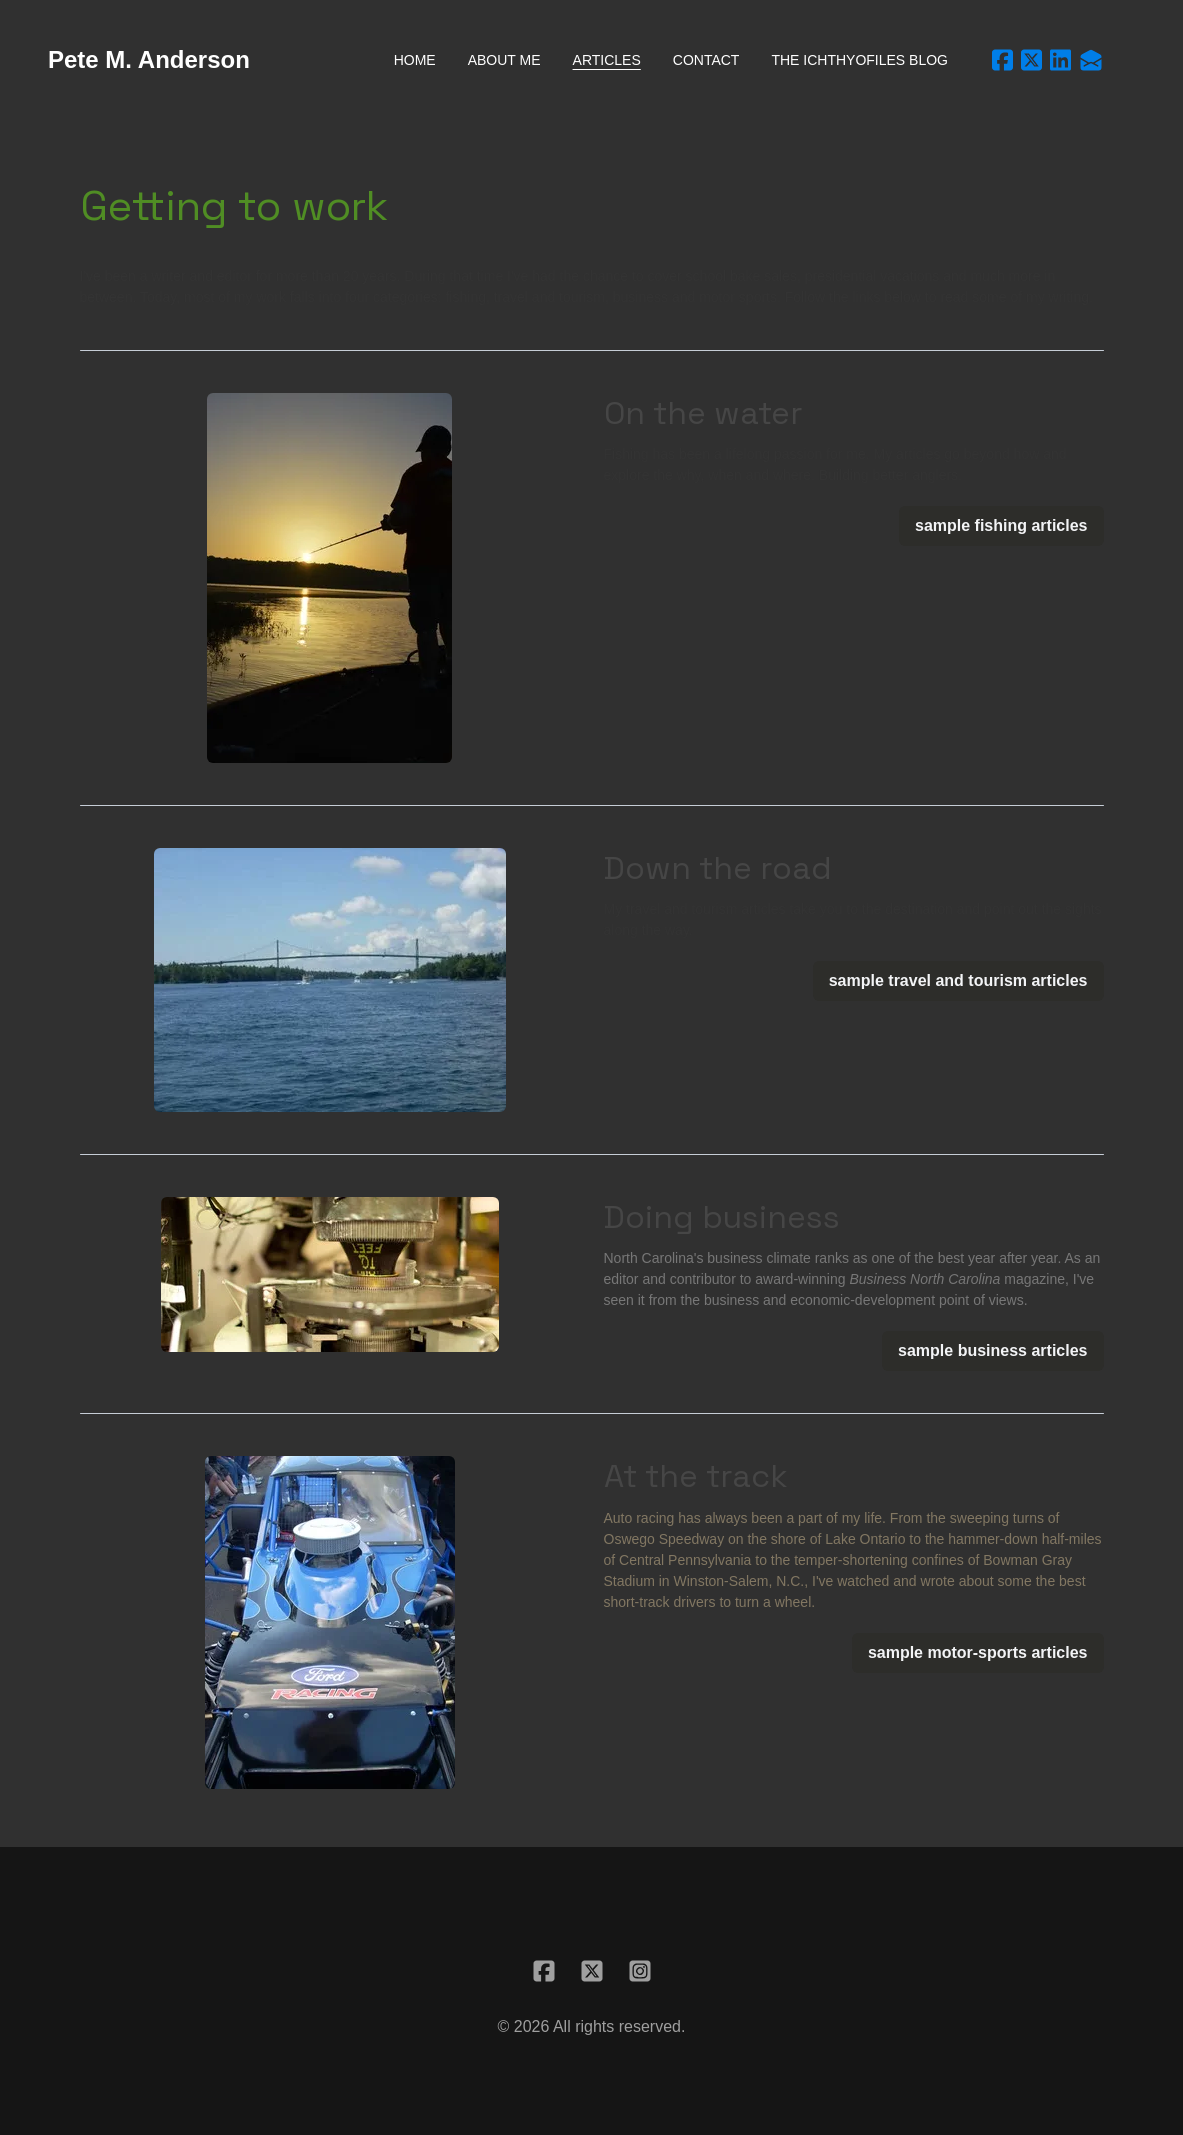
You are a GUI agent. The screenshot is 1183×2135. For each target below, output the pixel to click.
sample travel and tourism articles (958, 980)
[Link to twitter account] (1031, 60)
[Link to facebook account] (1002, 60)
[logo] (149, 60)
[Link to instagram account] (640, 1971)
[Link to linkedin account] (1060, 60)
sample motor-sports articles (978, 1652)
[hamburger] (274, 60)
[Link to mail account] (1091, 60)
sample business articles (992, 1350)
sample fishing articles (1001, 525)
